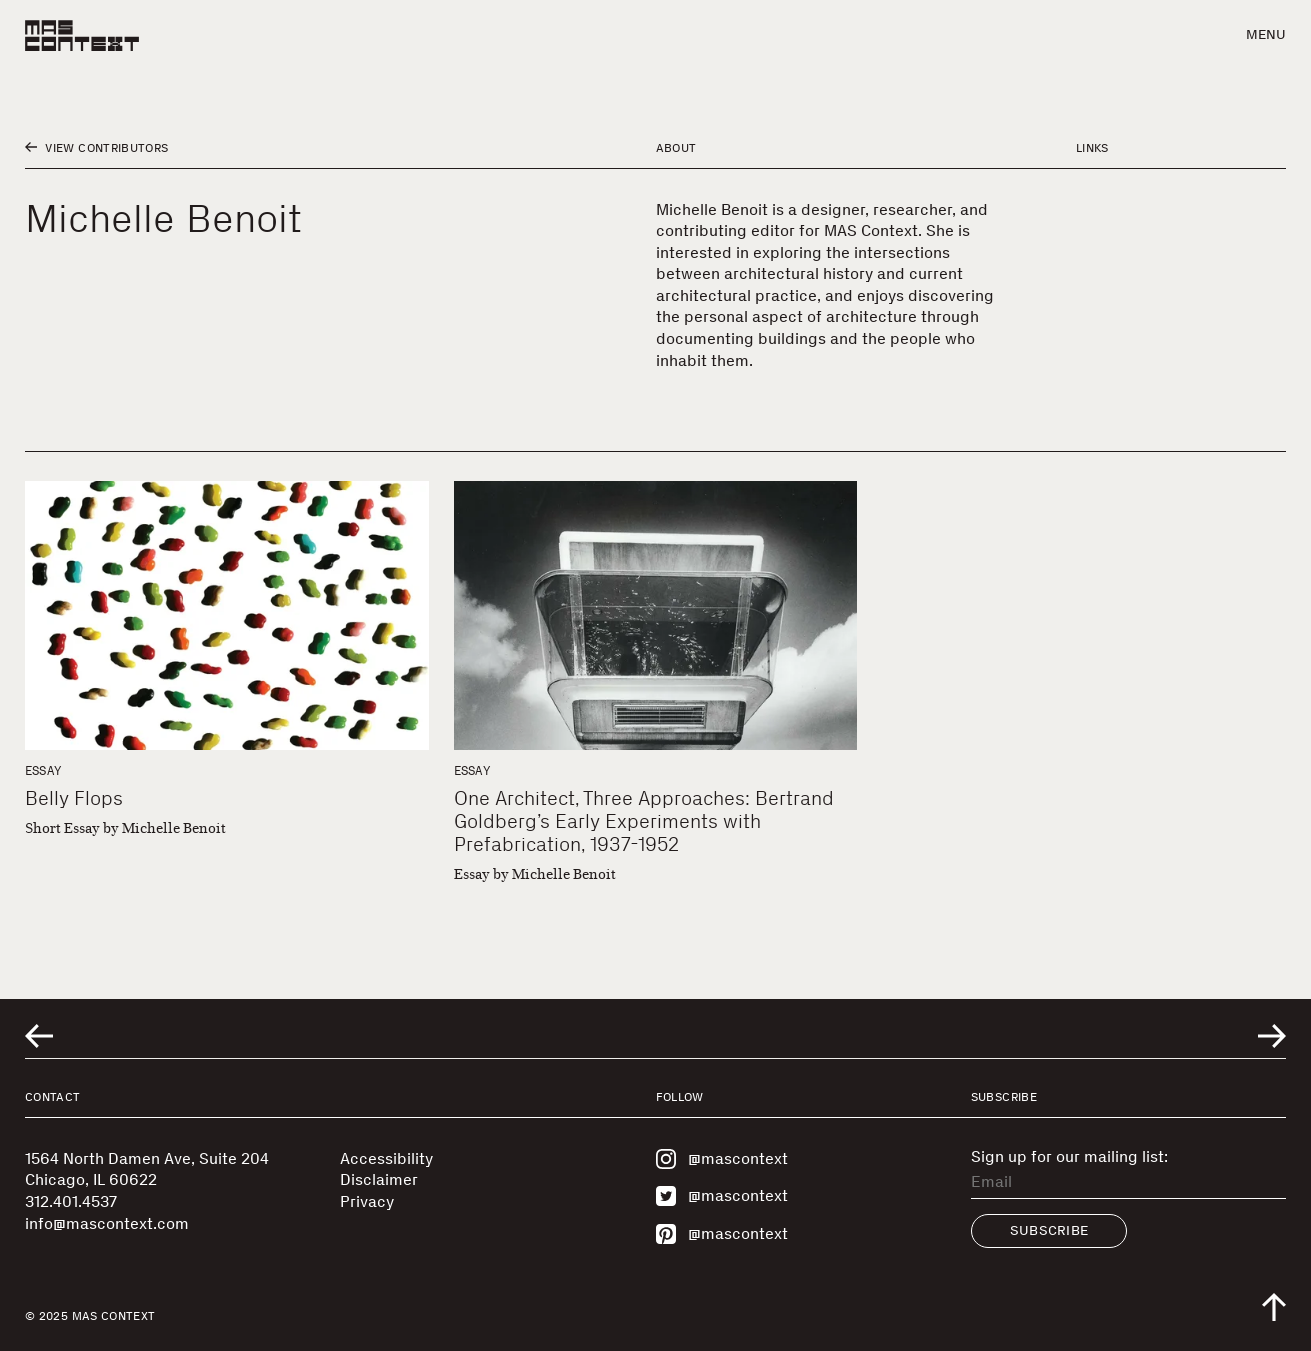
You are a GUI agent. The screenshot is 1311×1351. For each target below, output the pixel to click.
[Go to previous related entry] (39, 1036)
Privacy (367, 1201)
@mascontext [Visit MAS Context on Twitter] (722, 1196)
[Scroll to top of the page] (1274, 1307)
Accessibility (386, 1158)
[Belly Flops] (227, 615)
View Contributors (96, 148)
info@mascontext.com (107, 1223)
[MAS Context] (82, 35)
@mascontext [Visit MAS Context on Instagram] (722, 1159)
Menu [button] (1266, 34)
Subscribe (1049, 1230)
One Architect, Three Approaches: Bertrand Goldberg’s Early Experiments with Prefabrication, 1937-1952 (644, 821)
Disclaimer (379, 1179)
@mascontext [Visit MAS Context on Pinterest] (722, 1234)
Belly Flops (74, 798)
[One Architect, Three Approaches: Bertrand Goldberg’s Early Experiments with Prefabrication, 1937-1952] (656, 615)
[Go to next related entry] (1272, 1036)
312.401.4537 (71, 1201)
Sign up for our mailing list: (1069, 1157)
